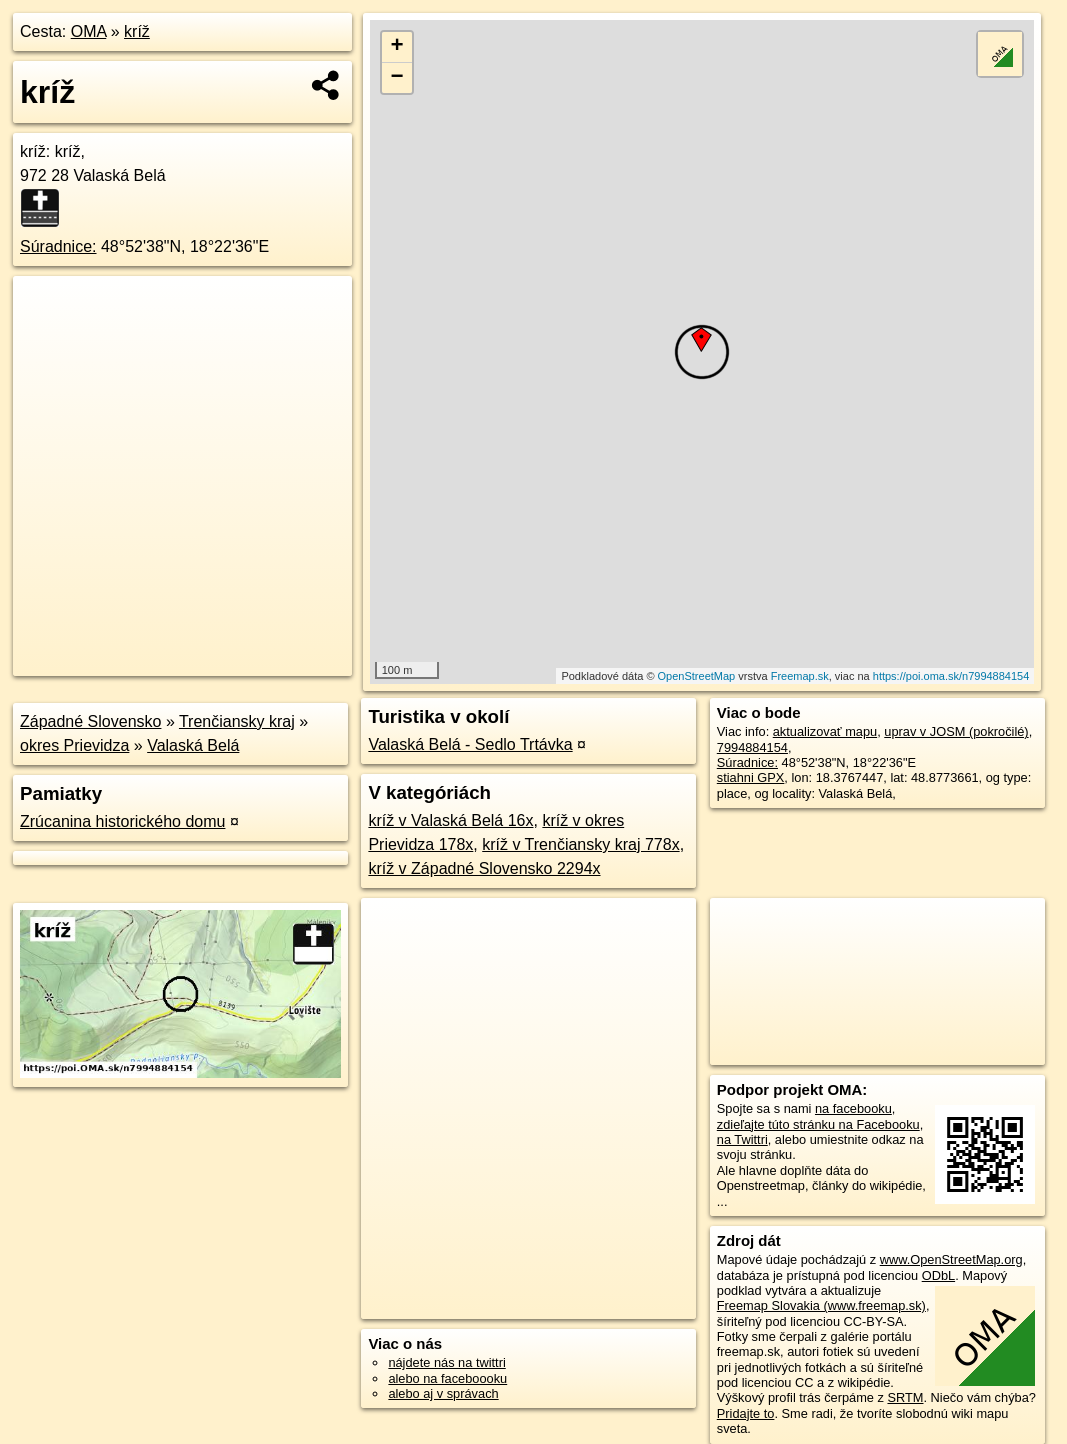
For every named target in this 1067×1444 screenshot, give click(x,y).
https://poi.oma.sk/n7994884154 (951, 676)
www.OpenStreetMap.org (951, 1259)
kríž (137, 31)
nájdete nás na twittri (446, 1362)
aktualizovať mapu (825, 731)
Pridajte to (746, 1413)
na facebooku (853, 1108)
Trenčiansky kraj (237, 721)
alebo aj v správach (443, 1393)
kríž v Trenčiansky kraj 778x (580, 844)
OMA (89, 31)
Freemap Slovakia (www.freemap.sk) (821, 1305)
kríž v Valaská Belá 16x (450, 820)
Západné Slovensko (90, 721)
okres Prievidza (74, 745)
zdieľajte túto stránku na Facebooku (818, 1124)
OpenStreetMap (697, 676)
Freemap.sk (800, 676)
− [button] (397, 78)
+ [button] (397, 47)
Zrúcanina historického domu (122, 821)
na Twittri (742, 1139)
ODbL (938, 1275)
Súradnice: (58, 246)
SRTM (905, 1397)
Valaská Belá (193, 745)
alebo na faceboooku (447, 1378)
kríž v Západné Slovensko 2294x (484, 868)
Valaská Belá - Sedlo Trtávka (470, 744)
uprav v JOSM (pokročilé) (956, 731)
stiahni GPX (751, 777)
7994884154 (752, 747)
